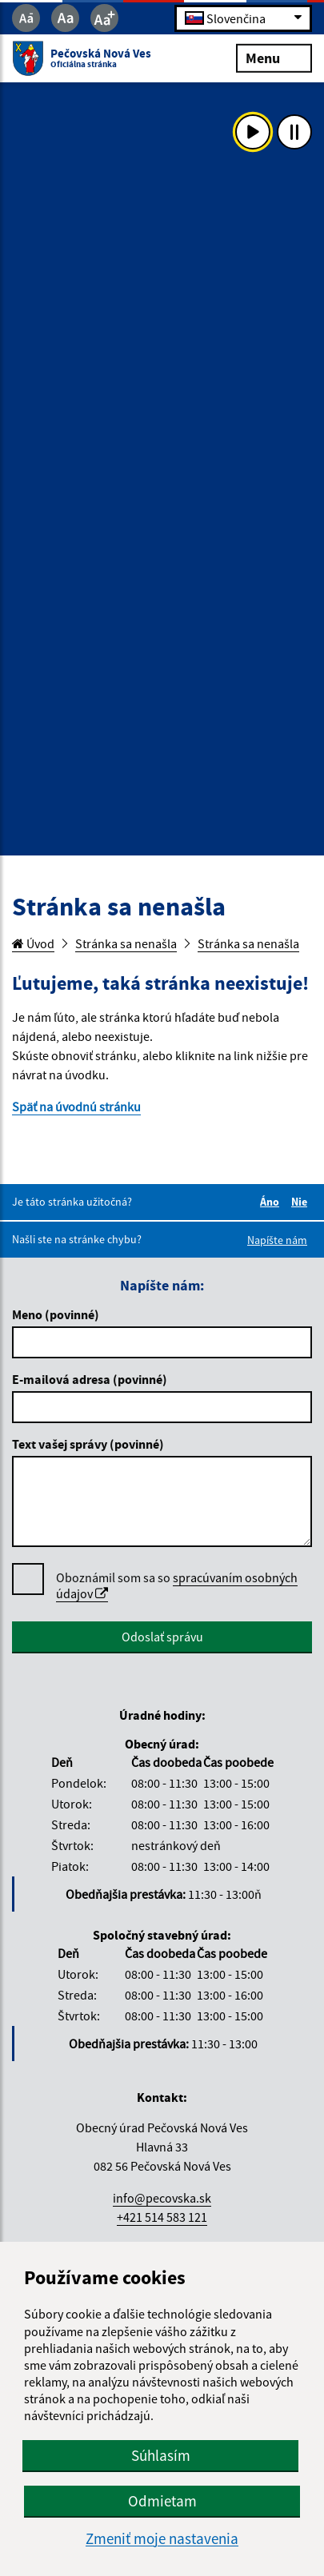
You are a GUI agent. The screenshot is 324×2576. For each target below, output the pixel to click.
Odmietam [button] (162, 2500)
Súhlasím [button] (160, 2455)
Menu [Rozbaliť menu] (274, 57)
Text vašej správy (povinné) (88, 1444)
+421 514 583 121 (162, 2217)
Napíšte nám (277, 1240)
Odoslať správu (162, 1637)
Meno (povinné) (55, 1314)
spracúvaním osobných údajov (177, 1585)
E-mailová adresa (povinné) (89, 1379)
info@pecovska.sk (162, 2198)
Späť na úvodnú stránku (76, 1107)
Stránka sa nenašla (126, 943)
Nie (301, 1201)
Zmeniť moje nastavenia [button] (162, 2538)
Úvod (33, 943)
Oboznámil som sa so (177, 1585)
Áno (272, 1201)
